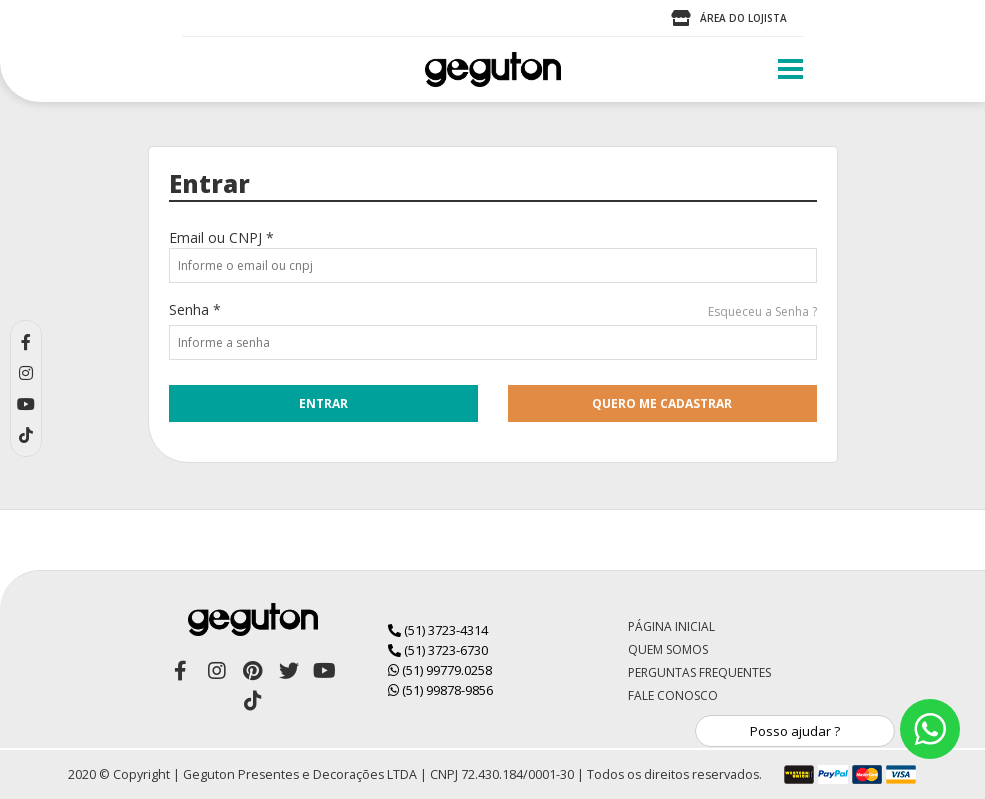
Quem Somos (668, 649)
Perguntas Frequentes (699, 672)
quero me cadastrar (662, 403)
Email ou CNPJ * (221, 237)
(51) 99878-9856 (440, 690)
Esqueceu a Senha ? (762, 311)
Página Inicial (671, 626)
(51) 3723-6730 (438, 650)
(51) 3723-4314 (438, 630)
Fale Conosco (673, 695)
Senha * (195, 309)
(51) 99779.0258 (440, 670)
